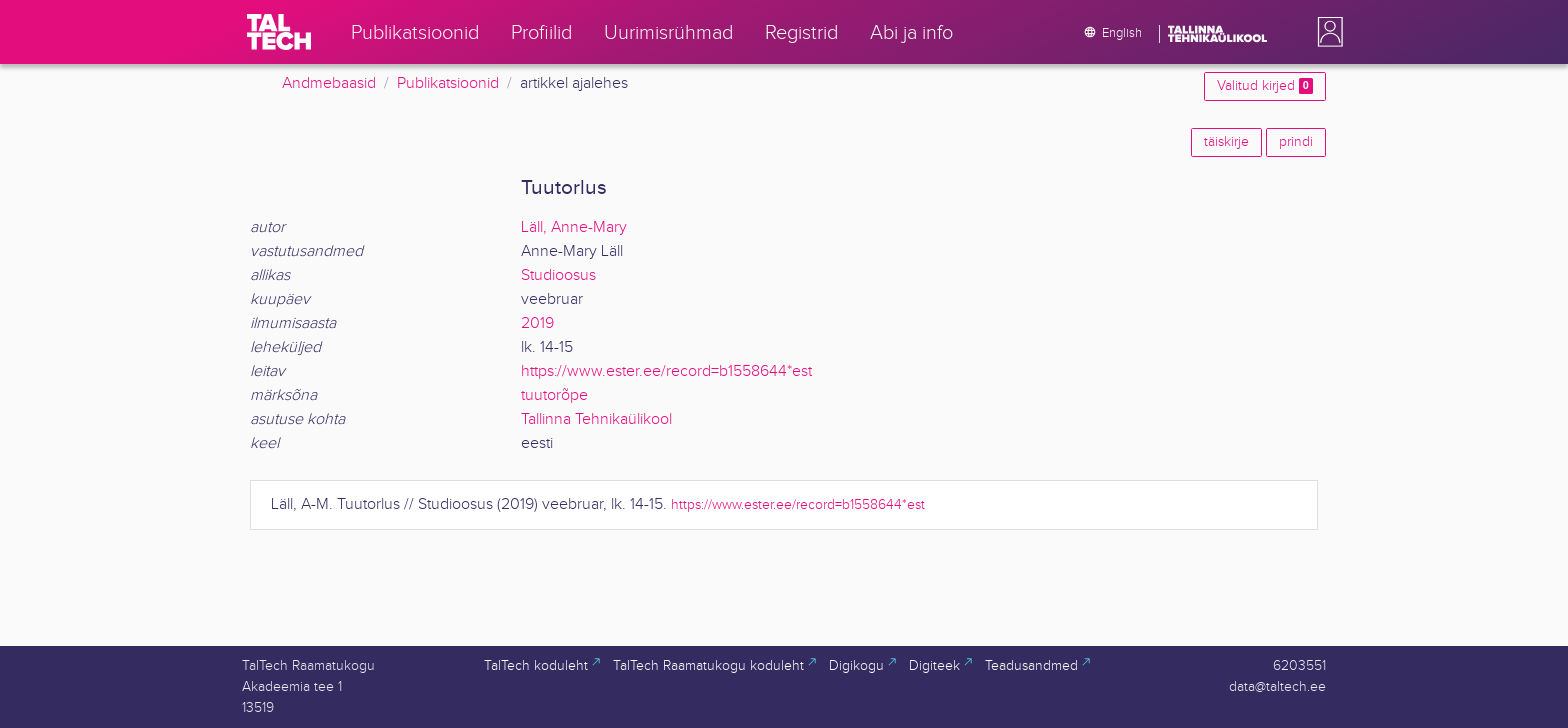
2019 (537, 323)
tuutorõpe (554, 395)
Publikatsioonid (448, 83)
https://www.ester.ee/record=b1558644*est (666, 371)
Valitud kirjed (1265, 86)
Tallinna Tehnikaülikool (596, 419)
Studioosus (558, 275)
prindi (1296, 142)
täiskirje (1226, 142)
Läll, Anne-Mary (574, 227)
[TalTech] (279, 32)
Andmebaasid (329, 83)
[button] (1326, 32)
